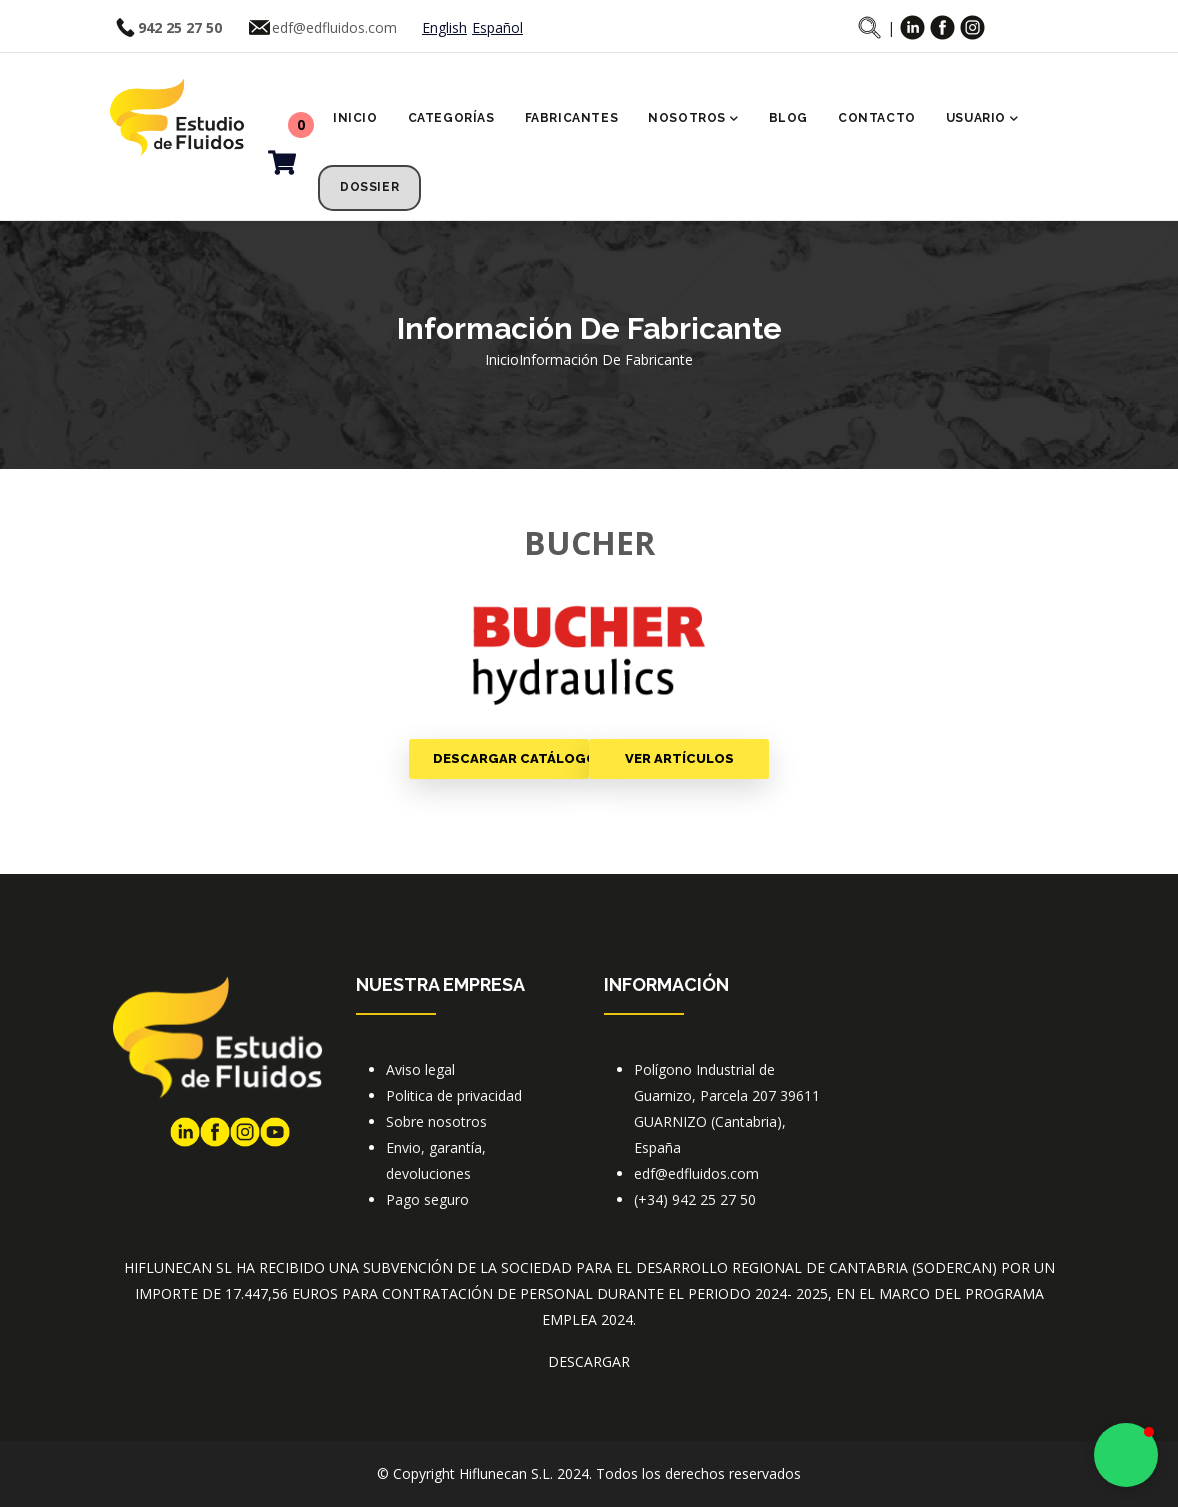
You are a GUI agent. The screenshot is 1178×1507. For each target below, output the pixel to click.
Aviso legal (420, 1069)
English (444, 27)
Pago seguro (427, 1199)
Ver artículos (679, 758)
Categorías (451, 118)
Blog (788, 118)
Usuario (982, 120)
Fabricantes (572, 118)
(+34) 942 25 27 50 (695, 1199)
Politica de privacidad (454, 1095)
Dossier (369, 187)
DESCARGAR (589, 1361)
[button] (1126, 1455)
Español (497, 27)
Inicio (355, 118)
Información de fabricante (606, 359)
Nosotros (693, 120)
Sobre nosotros (436, 1121)
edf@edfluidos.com (334, 27)
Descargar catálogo (511, 758)
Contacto (877, 118)
